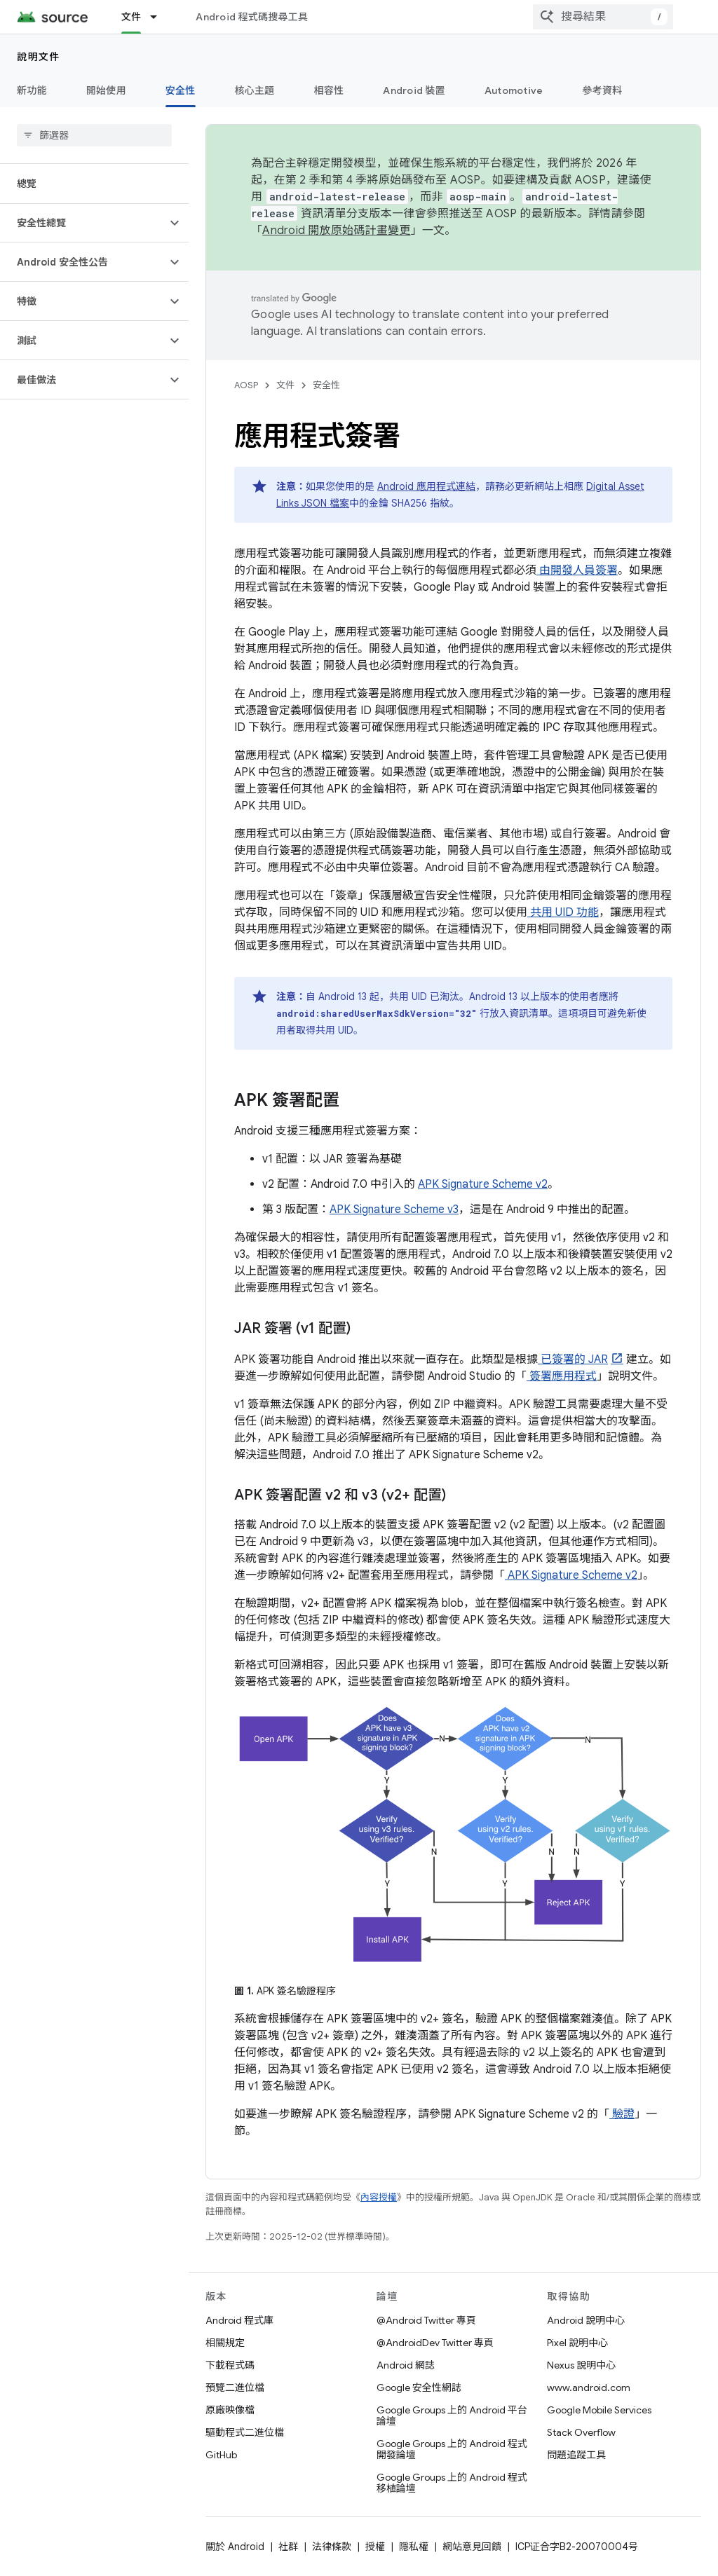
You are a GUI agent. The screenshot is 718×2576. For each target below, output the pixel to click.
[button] (83, 223)
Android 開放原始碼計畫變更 (336, 231)
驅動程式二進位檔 (244, 2432)
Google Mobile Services (599, 2410)
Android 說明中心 (586, 2320)
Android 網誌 (406, 2365)
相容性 (329, 90)
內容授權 (378, 2197)
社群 (288, 2546)
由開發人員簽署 (577, 570)
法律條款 (331, 2546)
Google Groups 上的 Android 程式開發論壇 (452, 2449)
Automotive (514, 90)
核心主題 (255, 90)
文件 (285, 385)
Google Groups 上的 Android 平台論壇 (452, 2415)
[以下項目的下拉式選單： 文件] (160, 17)
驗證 (622, 2114)
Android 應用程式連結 (426, 486)
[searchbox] (94, 135)
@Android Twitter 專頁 (426, 2320)
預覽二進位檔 (234, 2387)
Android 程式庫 (239, 2320)
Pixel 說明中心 (577, 2342)
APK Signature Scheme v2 (483, 1184)
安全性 (326, 385)
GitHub (221, 2454)
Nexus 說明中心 (581, 2365)
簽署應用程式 (562, 1376)
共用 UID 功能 (563, 912)
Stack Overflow (581, 2432)
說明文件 (38, 56)
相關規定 (225, 2342)
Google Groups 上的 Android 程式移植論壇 (452, 2483)
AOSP (246, 385)
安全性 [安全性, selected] (180, 90)
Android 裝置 (414, 90)
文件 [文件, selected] (131, 17)
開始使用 (106, 90)
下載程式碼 (230, 2365)
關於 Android (234, 2546)
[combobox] (603, 16)
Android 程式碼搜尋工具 (252, 17)
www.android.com (588, 2387)
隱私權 (413, 2546)
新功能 (32, 90)
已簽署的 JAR (573, 1359)
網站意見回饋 (471, 2546)
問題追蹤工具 (576, 2454)
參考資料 (602, 90)
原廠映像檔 (230, 2410)
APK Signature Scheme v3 (394, 1210)
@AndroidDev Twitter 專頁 (435, 2342)
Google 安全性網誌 (419, 2387)
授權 (375, 2546)
